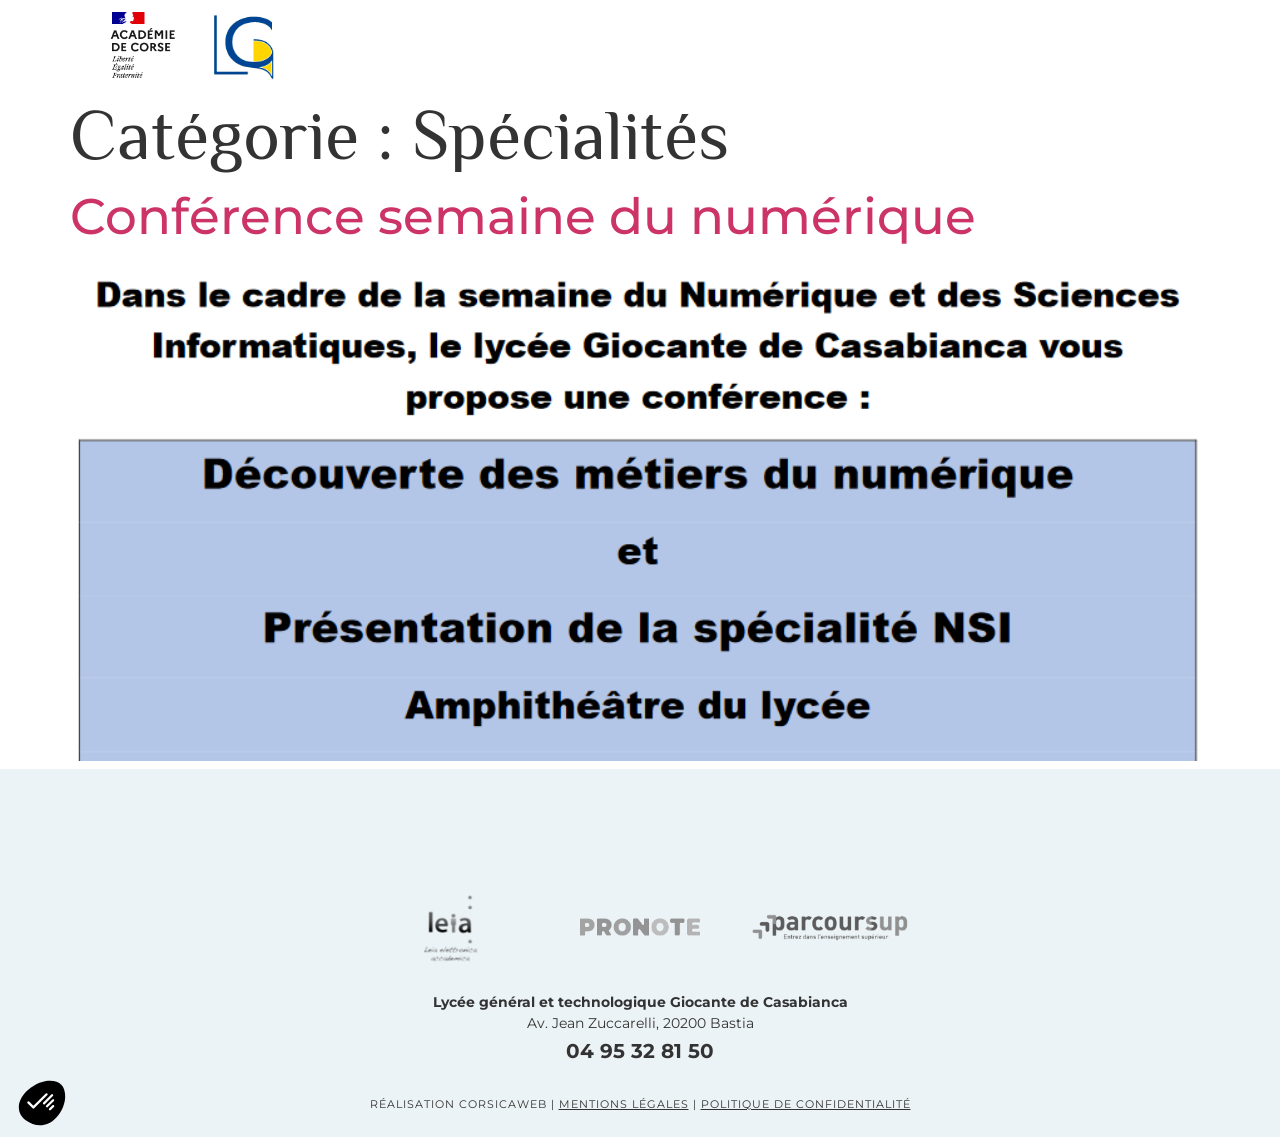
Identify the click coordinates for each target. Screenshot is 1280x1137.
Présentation (465, 44)
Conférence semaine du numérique (523, 216)
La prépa (787, 44)
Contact (1069, 44)
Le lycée (637, 44)
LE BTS (929, 44)
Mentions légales (624, 1104)
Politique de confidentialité (806, 1104)
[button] (1149, 45)
